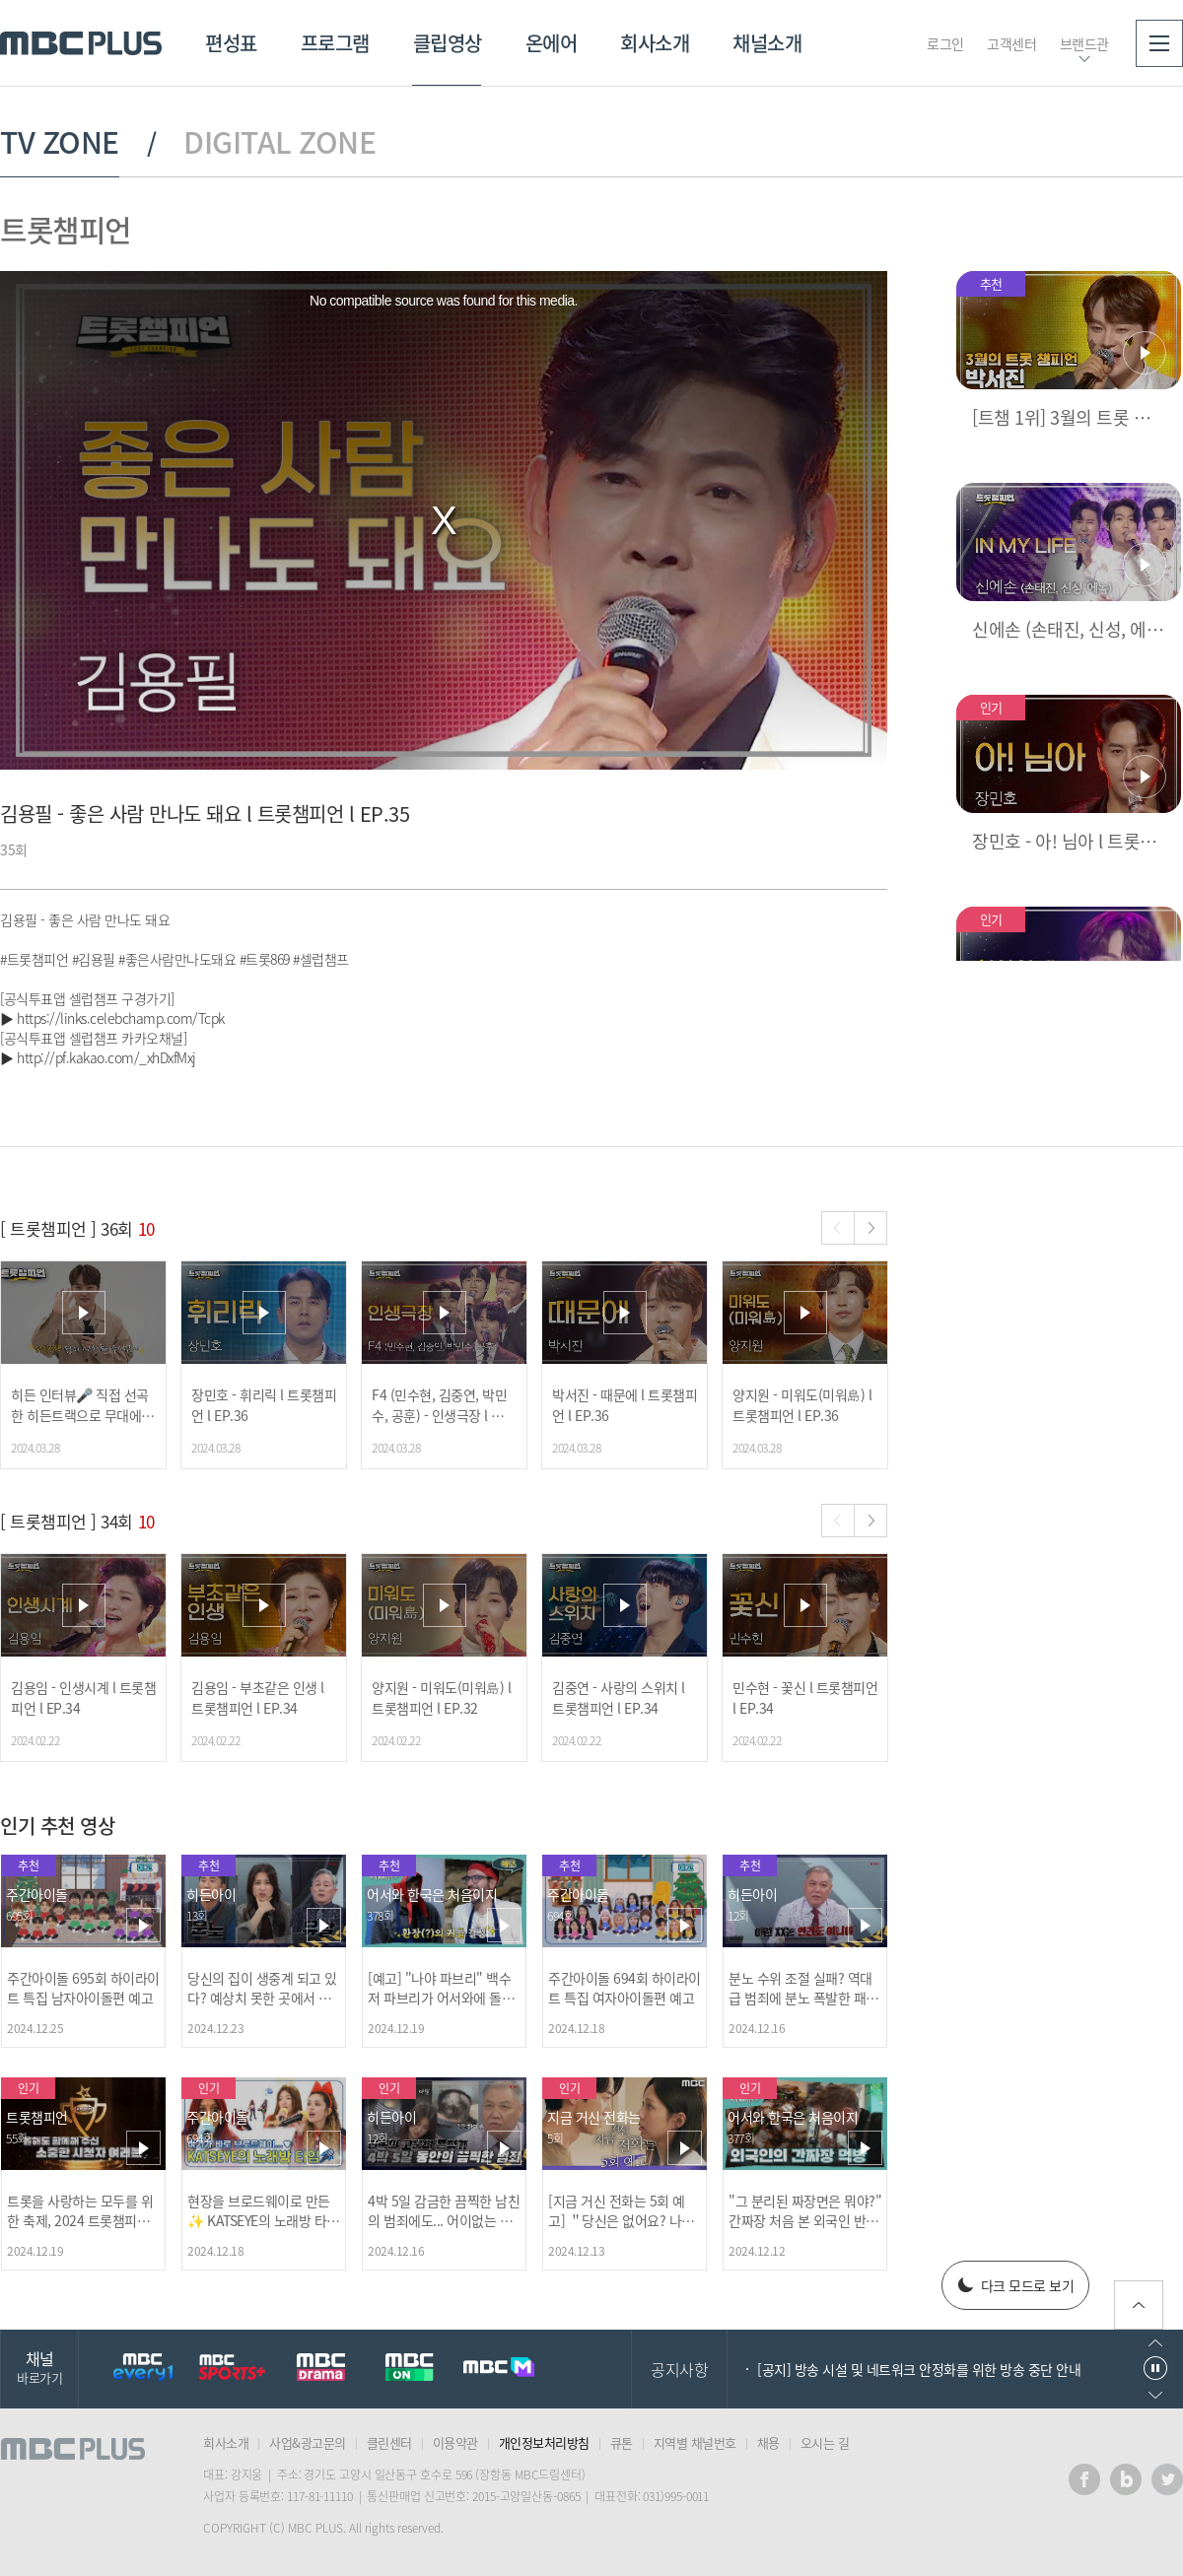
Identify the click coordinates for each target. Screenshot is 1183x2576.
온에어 (551, 43)
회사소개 (654, 43)
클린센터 (389, 2442)
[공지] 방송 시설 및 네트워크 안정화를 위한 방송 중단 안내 (918, 2369)
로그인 (945, 43)
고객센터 (1011, 43)
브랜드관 (1084, 43)
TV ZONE (59, 142)
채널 (39, 2366)
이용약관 (455, 2442)
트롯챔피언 (65, 229)
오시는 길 (825, 2442)
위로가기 (1138, 2305)
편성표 (231, 43)
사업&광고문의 (307, 2442)
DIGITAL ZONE (279, 142)
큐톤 (621, 2442)
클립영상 (447, 43)
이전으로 (1155, 2343)
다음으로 (1155, 2395)
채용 (768, 2442)
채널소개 (766, 43)
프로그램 (335, 43)
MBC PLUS (81, 43)
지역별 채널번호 (695, 2442)
